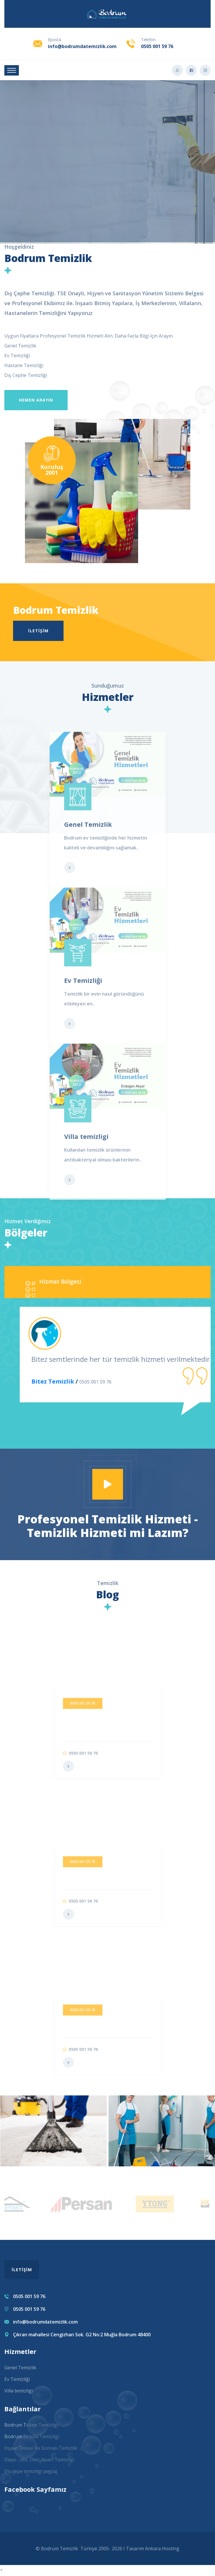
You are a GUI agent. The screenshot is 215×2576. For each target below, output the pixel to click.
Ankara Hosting (162, 2549)
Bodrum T (15, 2426)
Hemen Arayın (36, 400)
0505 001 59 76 (157, 46)
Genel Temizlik (20, 2369)
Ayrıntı (107, 181)
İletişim (38, 631)
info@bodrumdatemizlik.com (82, 46)
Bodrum (13, 2437)
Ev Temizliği (17, 2380)
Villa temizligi (18, 2392)
